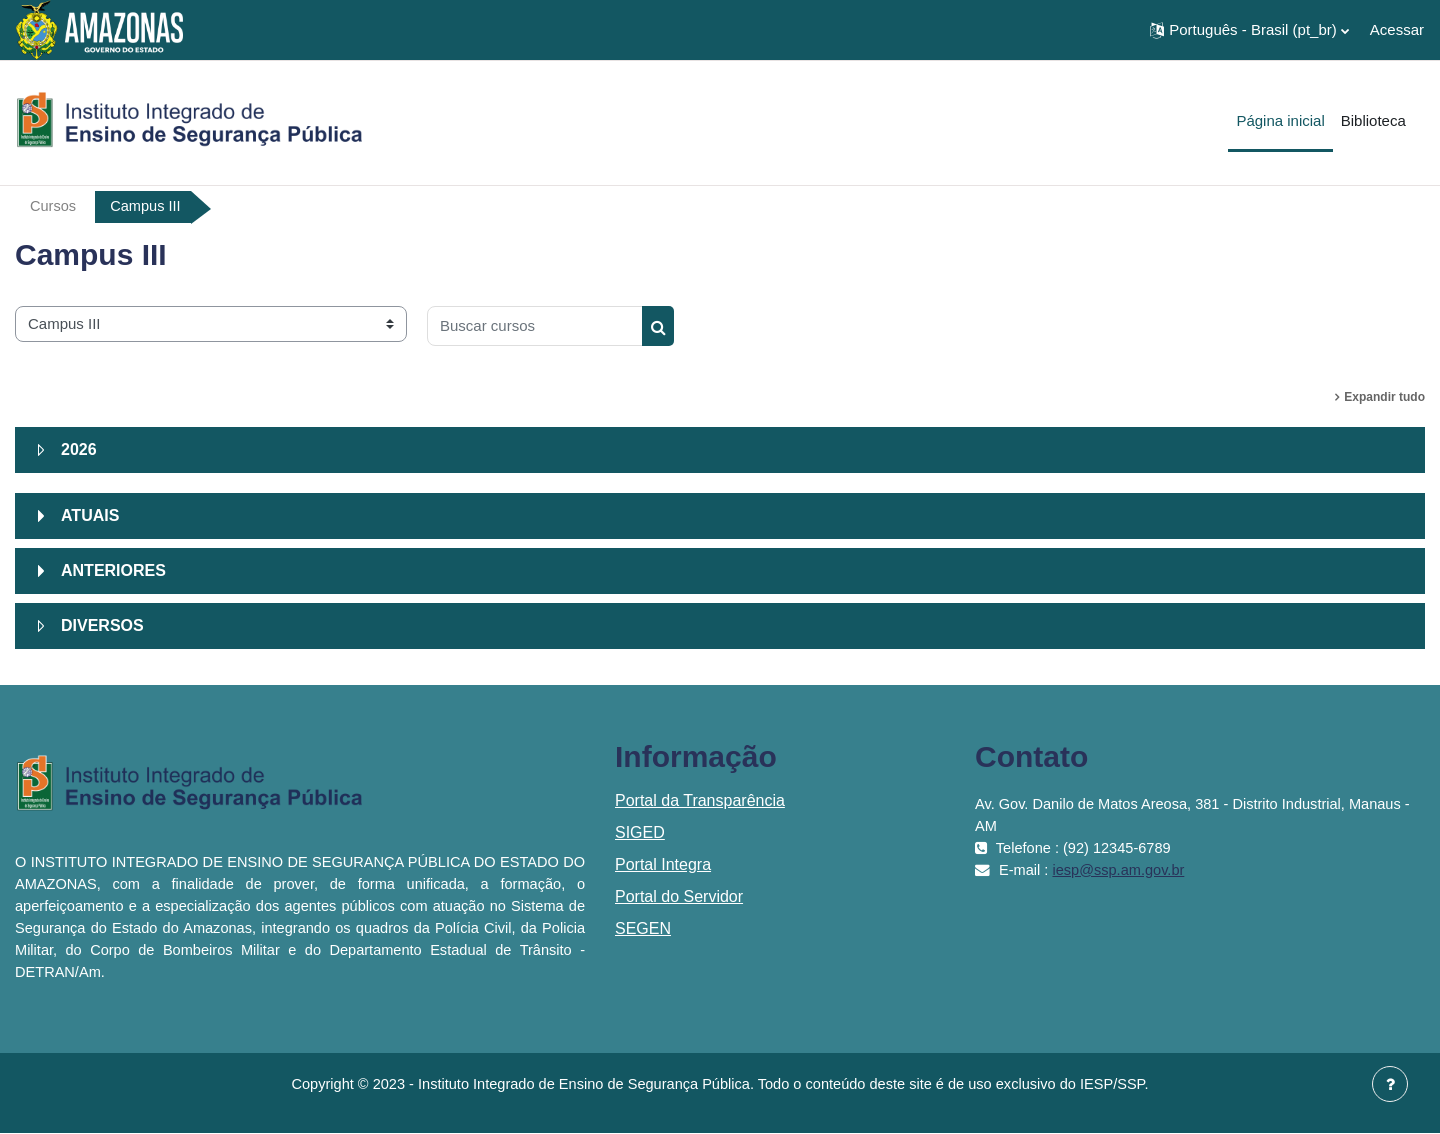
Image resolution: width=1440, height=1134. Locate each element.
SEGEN (643, 928)
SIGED (640, 832)
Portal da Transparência (700, 800)
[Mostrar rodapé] (1390, 1084)
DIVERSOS (102, 625)
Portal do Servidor (679, 896)
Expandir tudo (1384, 397)
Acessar (1397, 29)
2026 (79, 449)
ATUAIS (90, 515)
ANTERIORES (113, 570)
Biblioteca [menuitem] (1373, 120)
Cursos (54, 206)
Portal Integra (663, 864)
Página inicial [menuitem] (1280, 120)
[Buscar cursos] (535, 326)
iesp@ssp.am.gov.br (1122, 869)
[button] (1249, 30)
